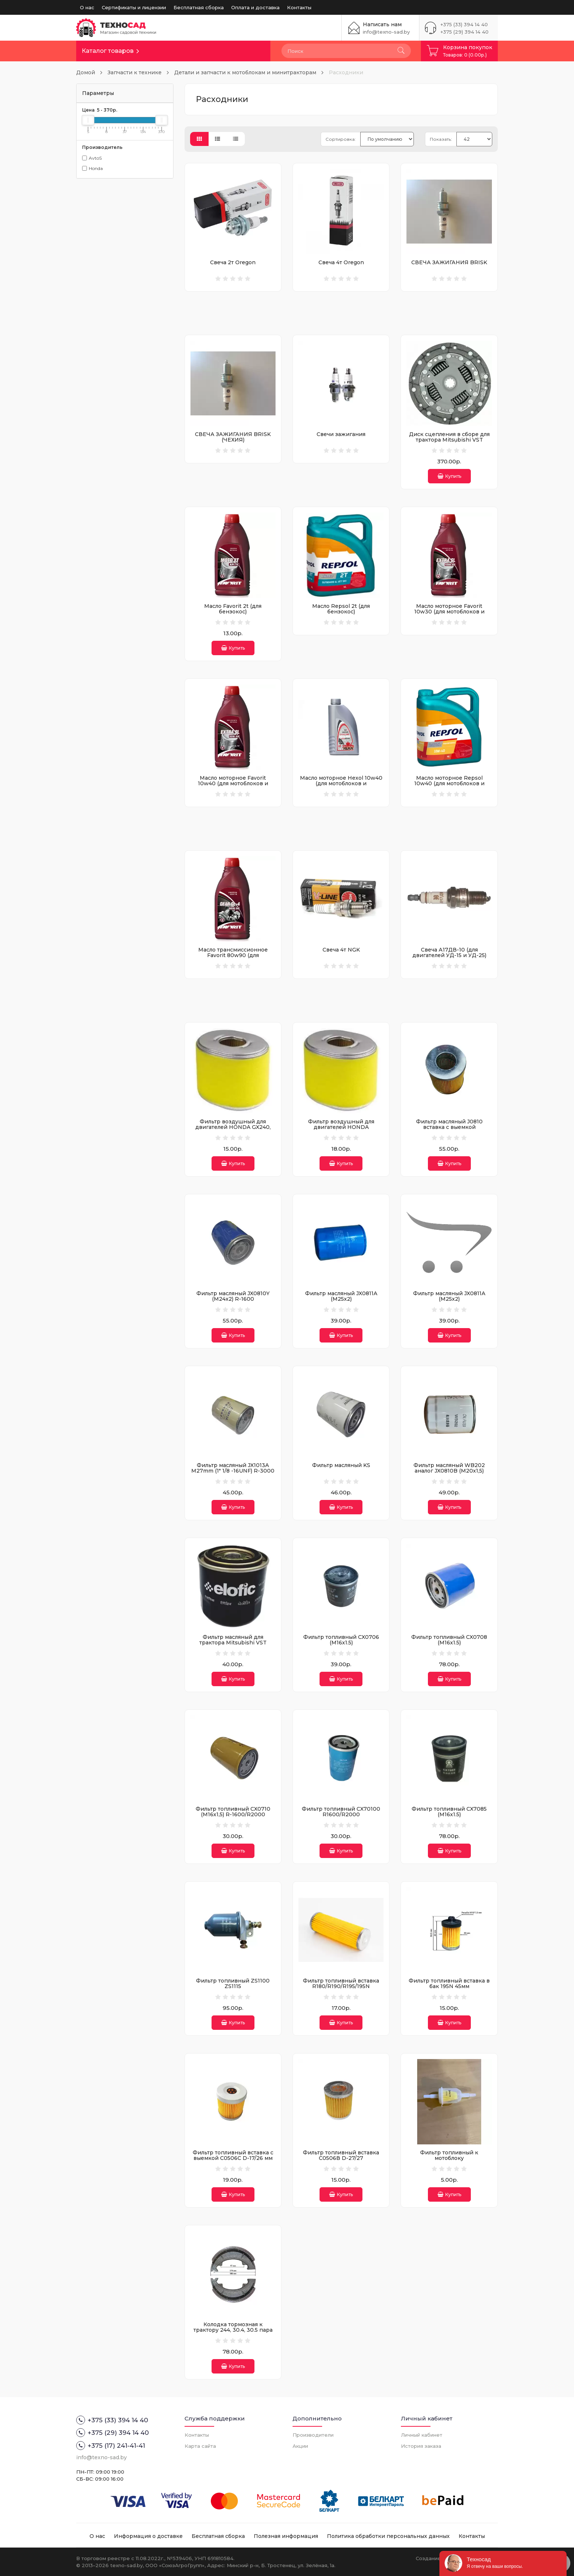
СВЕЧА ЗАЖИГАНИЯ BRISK (449, 262)
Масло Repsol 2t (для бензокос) (341, 609)
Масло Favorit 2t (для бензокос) (232, 609)
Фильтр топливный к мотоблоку (449, 2155)
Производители (313, 2435)
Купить (449, 476)
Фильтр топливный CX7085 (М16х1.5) (449, 1812)
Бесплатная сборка (198, 7)
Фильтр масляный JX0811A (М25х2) (341, 1296)
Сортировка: (340, 139)
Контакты (299, 7)
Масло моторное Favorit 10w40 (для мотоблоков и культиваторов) (233, 784)
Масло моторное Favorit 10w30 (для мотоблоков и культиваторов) (449, 612)
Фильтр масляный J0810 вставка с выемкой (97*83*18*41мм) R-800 (449, 1127)
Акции (300, 2446)
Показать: (441, 139)
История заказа (421, 2446)
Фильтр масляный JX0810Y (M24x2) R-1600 (233, 1296)
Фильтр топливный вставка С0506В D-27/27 (341, 2155)
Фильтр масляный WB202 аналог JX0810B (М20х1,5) (449, 1468)
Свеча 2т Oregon (233, 262)
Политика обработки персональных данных (388, 2536)
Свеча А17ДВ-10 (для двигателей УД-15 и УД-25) (449, 952)
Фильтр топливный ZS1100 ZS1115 (233, 1983)
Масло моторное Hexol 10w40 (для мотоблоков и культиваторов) (341, 784)
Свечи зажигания (341, 434)
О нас (87, 7)
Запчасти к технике (135, 72)
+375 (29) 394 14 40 (464, 32)
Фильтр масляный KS (341, 1465)
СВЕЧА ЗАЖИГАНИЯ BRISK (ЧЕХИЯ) (233, 437)
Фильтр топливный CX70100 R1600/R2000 (341, 1812)
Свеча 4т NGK (341, 949)
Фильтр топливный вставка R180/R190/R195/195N (341, 1983)
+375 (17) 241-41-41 (110, 2445)
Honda (92, 168)
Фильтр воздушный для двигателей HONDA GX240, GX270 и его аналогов (233, 1127)
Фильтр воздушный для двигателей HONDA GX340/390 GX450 (341, 1127)
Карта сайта (200, 2446)
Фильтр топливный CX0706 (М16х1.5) (341, 1640)
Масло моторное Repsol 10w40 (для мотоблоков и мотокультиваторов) (449, 784)
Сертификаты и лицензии (134, 7)
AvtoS (92, 158)
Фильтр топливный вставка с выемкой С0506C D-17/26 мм (233, 2155)
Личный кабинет (421, 2435)
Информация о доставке (148, 2536)
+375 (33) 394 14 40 (464, 24)
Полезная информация (286, 2536)
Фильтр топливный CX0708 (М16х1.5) (449, 1640)
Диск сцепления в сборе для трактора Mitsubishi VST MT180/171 (449, 440)
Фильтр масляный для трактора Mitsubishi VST (233, 1640)
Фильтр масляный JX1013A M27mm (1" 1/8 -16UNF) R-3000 (232, 1468)
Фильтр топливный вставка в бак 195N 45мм (449, 1983)
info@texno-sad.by (386, 32)
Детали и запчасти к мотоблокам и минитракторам (245, 72)
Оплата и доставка (255, 7)
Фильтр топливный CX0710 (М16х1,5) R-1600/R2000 (233, 1812)
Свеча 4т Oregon (341, 262)
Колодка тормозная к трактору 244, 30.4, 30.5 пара (233, 2327)
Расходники (346, 72)
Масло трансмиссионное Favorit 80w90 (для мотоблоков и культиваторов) (233, 955)
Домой (85, 72)
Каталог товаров (108, 50)
